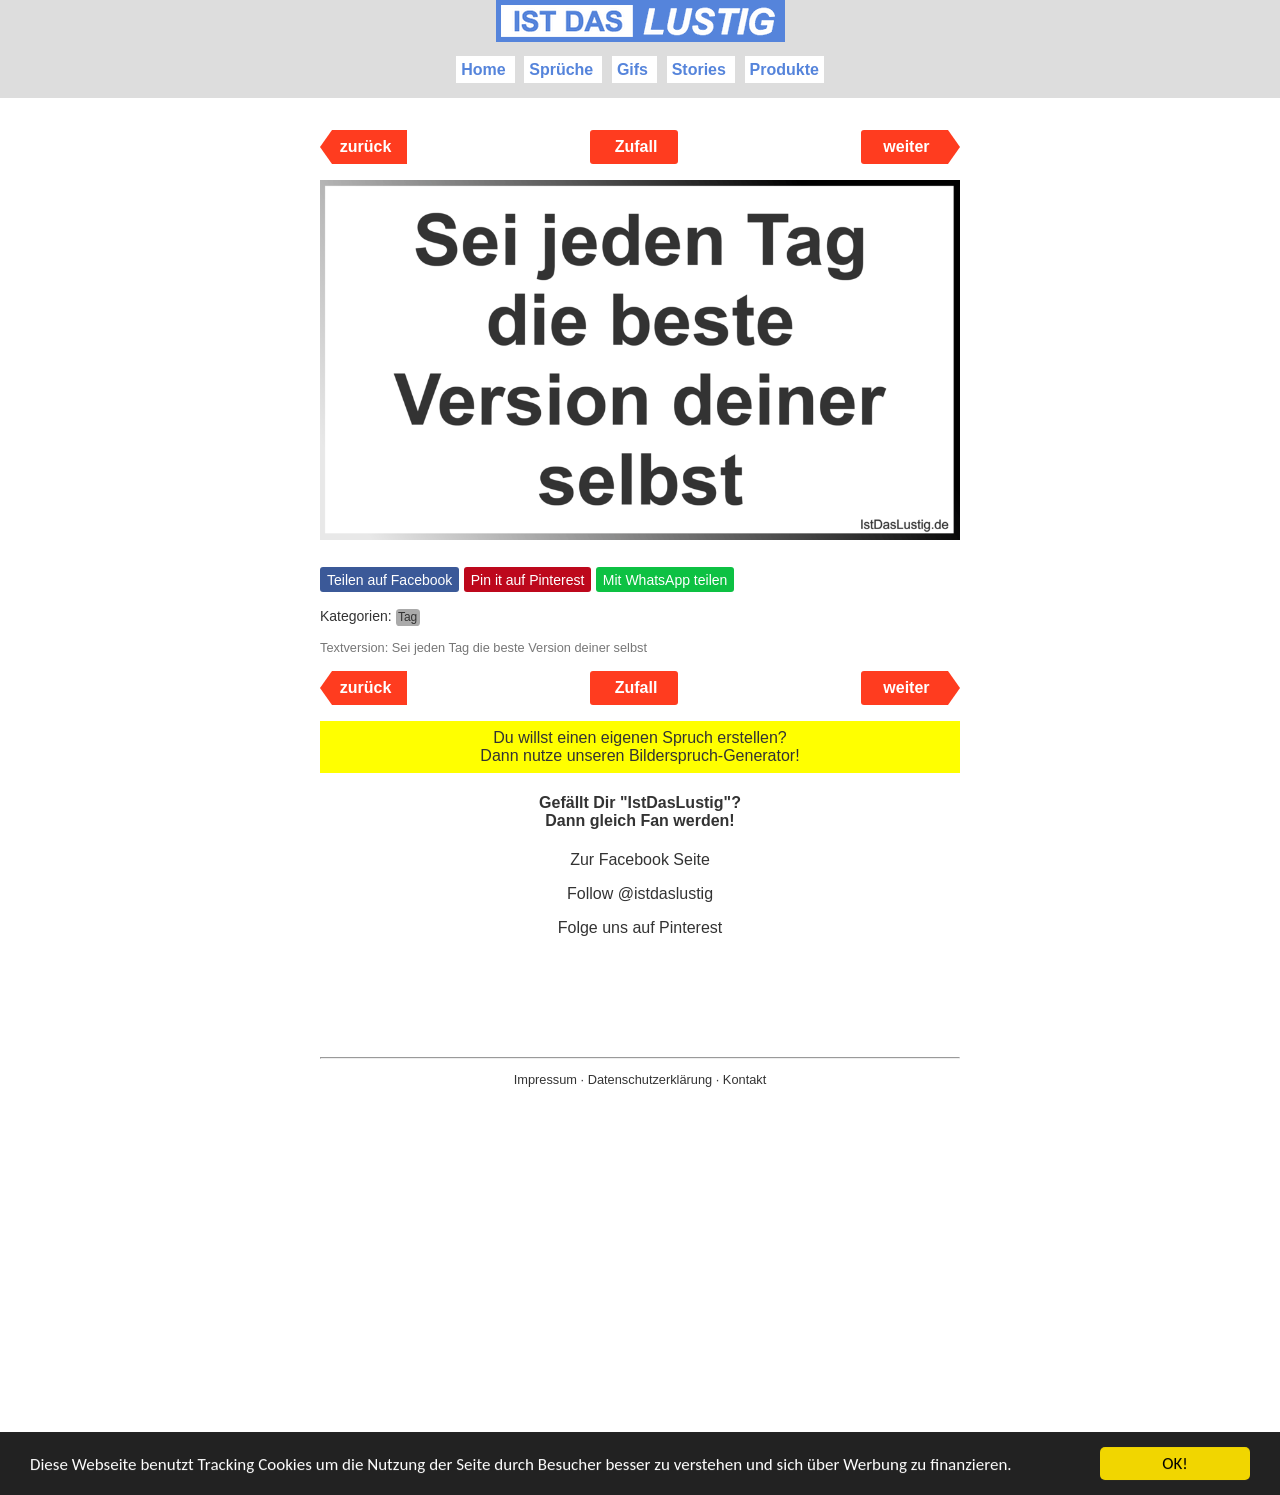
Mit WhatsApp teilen (665, 580)
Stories (699, 69)
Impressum (545, 1079)
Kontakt (744, 1079)
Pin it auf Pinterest (528, 580)
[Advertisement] (640, 1323)
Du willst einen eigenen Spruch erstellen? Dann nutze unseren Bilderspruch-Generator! (639, 746)
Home (483, 69)
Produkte (784, 69)
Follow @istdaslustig (640, 893)
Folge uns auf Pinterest (640, 927)
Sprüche (561, 69)
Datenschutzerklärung (650, 1079)
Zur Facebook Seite (640, 859)
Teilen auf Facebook (389, 580)
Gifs (632, 69)
